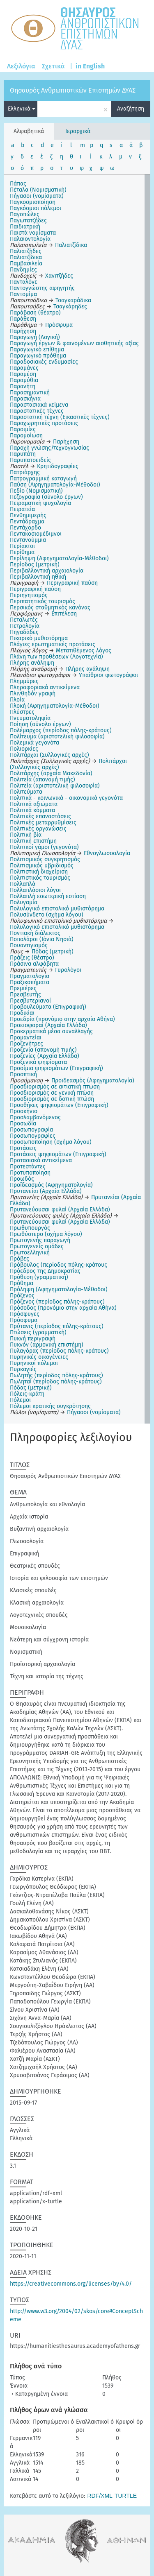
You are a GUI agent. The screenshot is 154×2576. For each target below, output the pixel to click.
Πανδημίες (23, 269)
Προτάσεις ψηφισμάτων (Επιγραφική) (58, 1154)
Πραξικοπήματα (29, 982)
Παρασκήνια (25, 398)
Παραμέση (23, 374)
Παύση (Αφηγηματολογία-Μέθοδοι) (55, 484)
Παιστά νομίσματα (33, 232)
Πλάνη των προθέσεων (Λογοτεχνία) (56, 656)
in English (90, 66)
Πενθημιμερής (28, 515)
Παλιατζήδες (25, 251)
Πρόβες (19, 1258)
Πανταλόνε (23, 281)
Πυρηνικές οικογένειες (39, 1357)
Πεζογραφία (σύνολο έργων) (46, 496)
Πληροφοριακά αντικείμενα (45, 687)
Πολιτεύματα (26, 791)
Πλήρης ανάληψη (32, 662)
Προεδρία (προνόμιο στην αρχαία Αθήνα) (62, 1019)
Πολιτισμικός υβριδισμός (42, 865)
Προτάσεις (23, 1148)
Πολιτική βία (25, 834)
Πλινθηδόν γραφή (32, 693)
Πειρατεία (22, 509)
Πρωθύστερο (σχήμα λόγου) (46, 1234)
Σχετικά (53, 66)
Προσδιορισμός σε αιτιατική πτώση (55, 1086)
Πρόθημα (21, 1283)
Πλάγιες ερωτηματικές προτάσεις (52, 644)
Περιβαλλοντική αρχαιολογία (46, 570)
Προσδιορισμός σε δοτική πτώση (52, 1099)
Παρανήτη (22, 386)
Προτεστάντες (28, 1166)
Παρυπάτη (23, 453)
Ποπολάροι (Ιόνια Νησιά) (42, 939)
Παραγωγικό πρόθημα (38, 355)
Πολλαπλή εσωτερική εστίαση (48, 896)
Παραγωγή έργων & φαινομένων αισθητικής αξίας (74, 343)
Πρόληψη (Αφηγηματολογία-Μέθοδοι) (59, 1289)
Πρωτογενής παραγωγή (40, 1240)
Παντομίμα (23, 294)
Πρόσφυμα (23, 1320)
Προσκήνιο (23, 1111)
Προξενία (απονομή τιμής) (43, 1049)
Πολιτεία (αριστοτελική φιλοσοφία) (55, 785)
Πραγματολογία (29, 976)
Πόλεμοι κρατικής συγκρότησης (50, 1406)
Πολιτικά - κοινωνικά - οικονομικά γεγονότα (66, 798)
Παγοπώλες (24, 214)
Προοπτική (23, 1074)
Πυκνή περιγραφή (32, 1338)
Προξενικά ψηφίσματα (38, 1062)
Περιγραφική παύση (35, 589)
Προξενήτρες (26, 1043)
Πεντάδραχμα (27, 521)
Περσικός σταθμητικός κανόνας (50, 607)
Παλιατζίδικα (26, 257)
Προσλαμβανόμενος (35, 1117)
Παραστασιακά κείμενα (39, 404)
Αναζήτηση (130, 108)
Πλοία (17, 699)
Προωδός (22, 1178)
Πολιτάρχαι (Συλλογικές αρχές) (49, 755)
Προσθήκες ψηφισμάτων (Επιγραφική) (59, 1105)
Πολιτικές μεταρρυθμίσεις (43, 822)
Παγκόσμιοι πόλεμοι (35, 208)
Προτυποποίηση (30, 1172)
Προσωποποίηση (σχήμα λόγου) (51, 1142)
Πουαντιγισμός (29, 945)
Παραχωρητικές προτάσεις (44, 423)
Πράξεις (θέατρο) (32, 957)
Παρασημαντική (30, 392)
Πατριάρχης (25, 472)
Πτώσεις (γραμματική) (38, 1332)
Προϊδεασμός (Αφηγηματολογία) (51, 1185)
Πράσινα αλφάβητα (34, 963)
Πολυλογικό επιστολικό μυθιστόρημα (57, 908)
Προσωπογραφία (31, 1129)
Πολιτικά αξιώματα (33, 804)
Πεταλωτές (24, 619)
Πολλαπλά (22, 884)
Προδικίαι (22, 1013)
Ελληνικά (21, 108)
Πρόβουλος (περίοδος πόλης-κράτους (58, 1264)
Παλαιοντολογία (30, 238)
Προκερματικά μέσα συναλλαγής (51, 1031)
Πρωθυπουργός (30, 1228)
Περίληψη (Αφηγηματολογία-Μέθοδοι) (59, 558)
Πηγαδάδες (24, 632)
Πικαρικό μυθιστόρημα (39, 638)
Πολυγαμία (23, 902)
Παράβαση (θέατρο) (35, 312)
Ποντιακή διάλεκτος (35, 933)
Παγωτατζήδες (28, 220)
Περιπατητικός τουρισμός (42, 601)
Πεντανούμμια (28, 539)
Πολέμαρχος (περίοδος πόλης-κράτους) (61, 730)
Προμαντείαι (25, 1037)
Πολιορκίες (24, 748)
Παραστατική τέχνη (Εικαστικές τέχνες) (60, 417)
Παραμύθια (24, 380)
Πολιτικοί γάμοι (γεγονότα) (44, 847)
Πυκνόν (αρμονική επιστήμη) (46, 1344)
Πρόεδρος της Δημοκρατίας (45, 1271)
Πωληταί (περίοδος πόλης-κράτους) (56, 1381)
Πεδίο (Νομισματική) (36, 490)
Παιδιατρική (25, 226)
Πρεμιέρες (23, 988)
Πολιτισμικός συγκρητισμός (45, 859)
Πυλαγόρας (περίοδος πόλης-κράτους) (59, 1350)
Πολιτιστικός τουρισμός (40, 877)
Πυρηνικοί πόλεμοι (34, 1363)
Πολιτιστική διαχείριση (39, 871)
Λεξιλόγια (21, 66)
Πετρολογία (24, 625)
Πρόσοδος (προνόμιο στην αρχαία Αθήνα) (63, 1307)
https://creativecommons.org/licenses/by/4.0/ (71, 2283)
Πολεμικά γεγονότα (34, 742)
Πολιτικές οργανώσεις (38, 828)
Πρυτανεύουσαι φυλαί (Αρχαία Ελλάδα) (60, 1209)
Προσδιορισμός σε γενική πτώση (52, 1092)
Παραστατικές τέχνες (37, 410)
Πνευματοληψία (30, 718)
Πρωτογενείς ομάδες (37, 1246)
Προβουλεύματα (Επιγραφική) (48, 1006)
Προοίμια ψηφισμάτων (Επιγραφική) (56, 1068)
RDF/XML (99, 2495)
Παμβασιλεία (26, 263)
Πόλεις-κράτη (27, 1393)
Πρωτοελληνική (30, 1252)
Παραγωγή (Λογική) (35, 337)
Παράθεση (23, 318)
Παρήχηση (23, 331)
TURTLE (126, 2495)
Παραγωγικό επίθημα (37, 349)
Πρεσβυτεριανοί (30, 1000)
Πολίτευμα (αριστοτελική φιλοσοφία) (57, 736)
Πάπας (18, 183)
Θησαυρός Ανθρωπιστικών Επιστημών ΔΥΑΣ (73, 90)
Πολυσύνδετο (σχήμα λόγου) (46, 914)
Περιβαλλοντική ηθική (38, 576)
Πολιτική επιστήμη (33, 841)
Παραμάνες (24, 367)
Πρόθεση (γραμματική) (39, 1277)
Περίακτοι (22, 546)
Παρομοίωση (26, 435)
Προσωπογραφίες (32, 1135)
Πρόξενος (22, 1295)
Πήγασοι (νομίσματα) (37, 195)
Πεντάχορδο (25, 527)
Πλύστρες (22, 712)
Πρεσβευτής (25, 994)
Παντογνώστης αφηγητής (42, 288)
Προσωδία (23, 1123)
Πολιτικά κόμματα (32, 810)
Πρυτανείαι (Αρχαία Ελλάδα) (46, 1191)
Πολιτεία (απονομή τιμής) (42, 779)
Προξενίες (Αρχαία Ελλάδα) (44, 1056)
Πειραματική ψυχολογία (40, 503)
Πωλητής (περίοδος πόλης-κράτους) (56, 1375)
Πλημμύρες (24, 681)
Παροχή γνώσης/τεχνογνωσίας (49, 447)
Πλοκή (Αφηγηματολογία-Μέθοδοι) (54, 705)
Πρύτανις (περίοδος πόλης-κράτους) (56, 1326)
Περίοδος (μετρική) (35, 564)
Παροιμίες (23, 429)
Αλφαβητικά (29, 131)
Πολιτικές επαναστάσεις (40, 816)
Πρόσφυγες (24, 1314)
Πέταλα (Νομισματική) (38, 189)
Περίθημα (22, 552)
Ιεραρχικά (77, 131)
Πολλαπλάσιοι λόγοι (35, 890)
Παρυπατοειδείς (30, 460)
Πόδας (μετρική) (31, 1387)
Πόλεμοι (20, 1400)
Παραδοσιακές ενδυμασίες (44, 361)
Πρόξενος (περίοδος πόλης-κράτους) (57, 1301)
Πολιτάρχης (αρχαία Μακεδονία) (51, 773)
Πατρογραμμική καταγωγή (43, 478)
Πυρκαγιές (23, 1369)
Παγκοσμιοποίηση (32, 202)
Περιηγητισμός (29, 595)
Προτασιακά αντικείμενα (41, 1160)
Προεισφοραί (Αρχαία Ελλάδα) (48, 1025)
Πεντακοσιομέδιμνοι (36, 533)
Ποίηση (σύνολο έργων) (40, 724)
